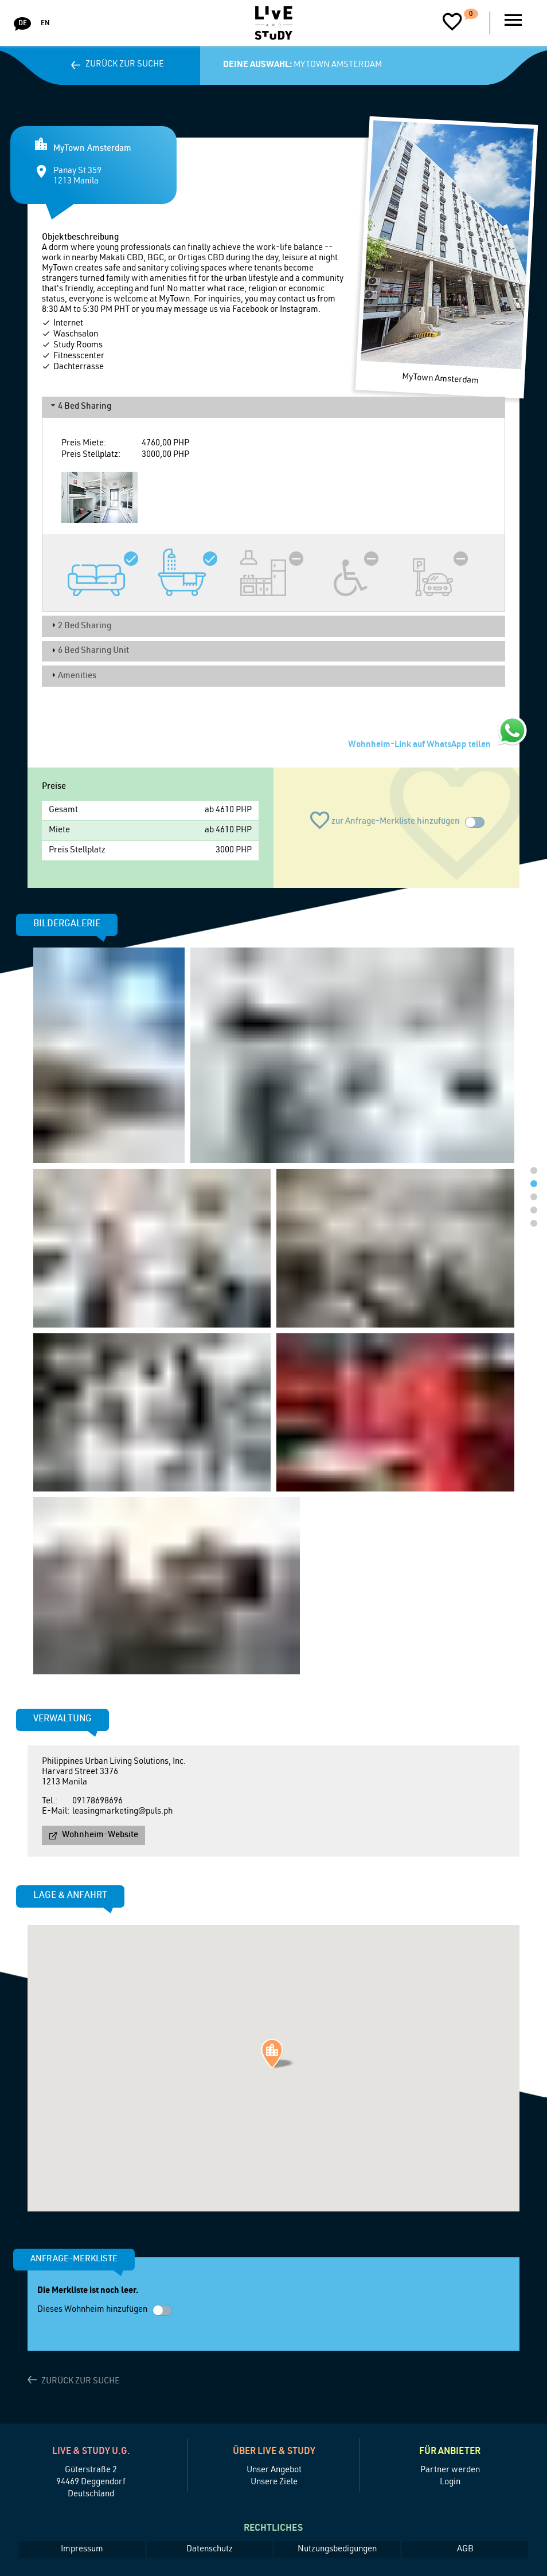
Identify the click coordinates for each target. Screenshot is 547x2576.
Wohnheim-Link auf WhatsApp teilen (419, 745)
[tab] (273, 407)
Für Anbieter (449, 2452)
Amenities (77, 676)
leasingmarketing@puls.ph (122, 1811)
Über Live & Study (274, 2452)
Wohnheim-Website (100, 1835)
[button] (278, 2053)
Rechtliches (273, 2529)
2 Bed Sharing (84, 626)
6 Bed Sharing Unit (93, 651)
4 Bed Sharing (84, 406)
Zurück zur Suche (124, 64)
